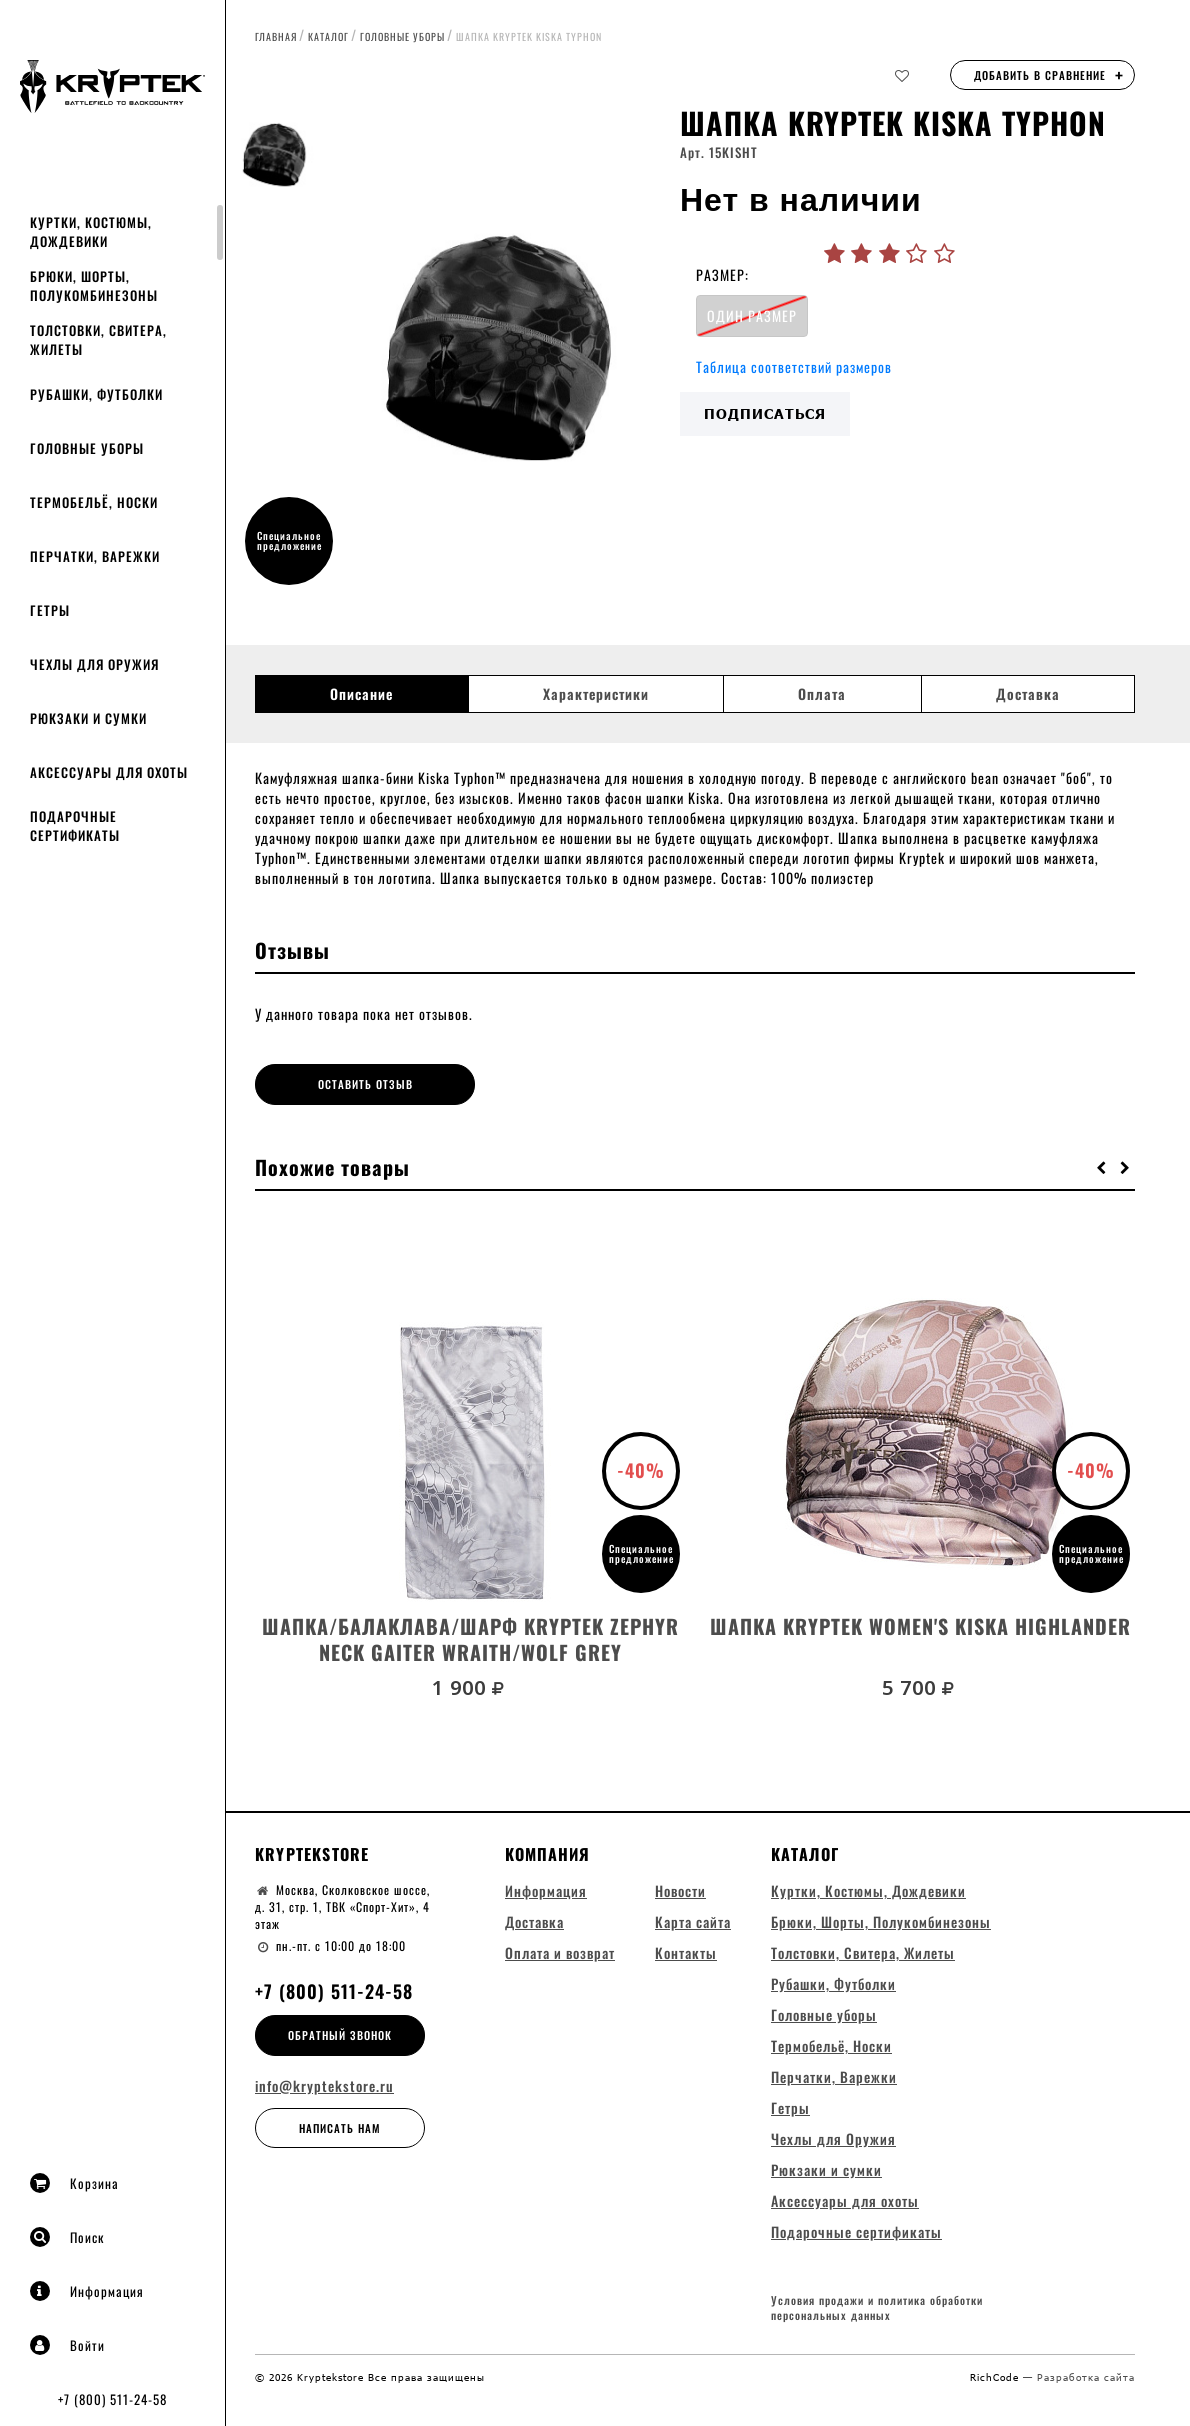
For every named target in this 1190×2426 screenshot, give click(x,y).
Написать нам (340, 2128)
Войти (67, 2345)
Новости (680, 1890)
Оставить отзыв (365, 1084)
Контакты (686, 1952)
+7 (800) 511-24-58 (112, 2399)
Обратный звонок (340, 2035)
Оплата (822, 694)
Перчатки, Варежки (95, 556)
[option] (502, 354)
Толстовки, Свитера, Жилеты (98, 339)
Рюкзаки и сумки (88, 718)
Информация (87, 2291)
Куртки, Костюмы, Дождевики (91, 231)
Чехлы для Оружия (94, 664)
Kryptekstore (312, 1854)
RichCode (996, 2377)
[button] (1102, 1167)
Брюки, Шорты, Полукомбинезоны (94, 285)
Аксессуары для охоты (109, 772)
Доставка (1028, 694)
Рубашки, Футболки (96, 394)
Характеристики (596, 694)
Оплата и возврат (560, 1952)
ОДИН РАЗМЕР (752, 315)
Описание (361, 694)
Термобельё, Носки (94, 502)
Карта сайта (693, 1921)
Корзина (74, 2183)
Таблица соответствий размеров (794, 366)
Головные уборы (87, 448)
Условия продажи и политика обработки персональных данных (877, 2308)
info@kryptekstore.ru (324, 2086)
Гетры (50, 610)
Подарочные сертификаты (75, 825)
